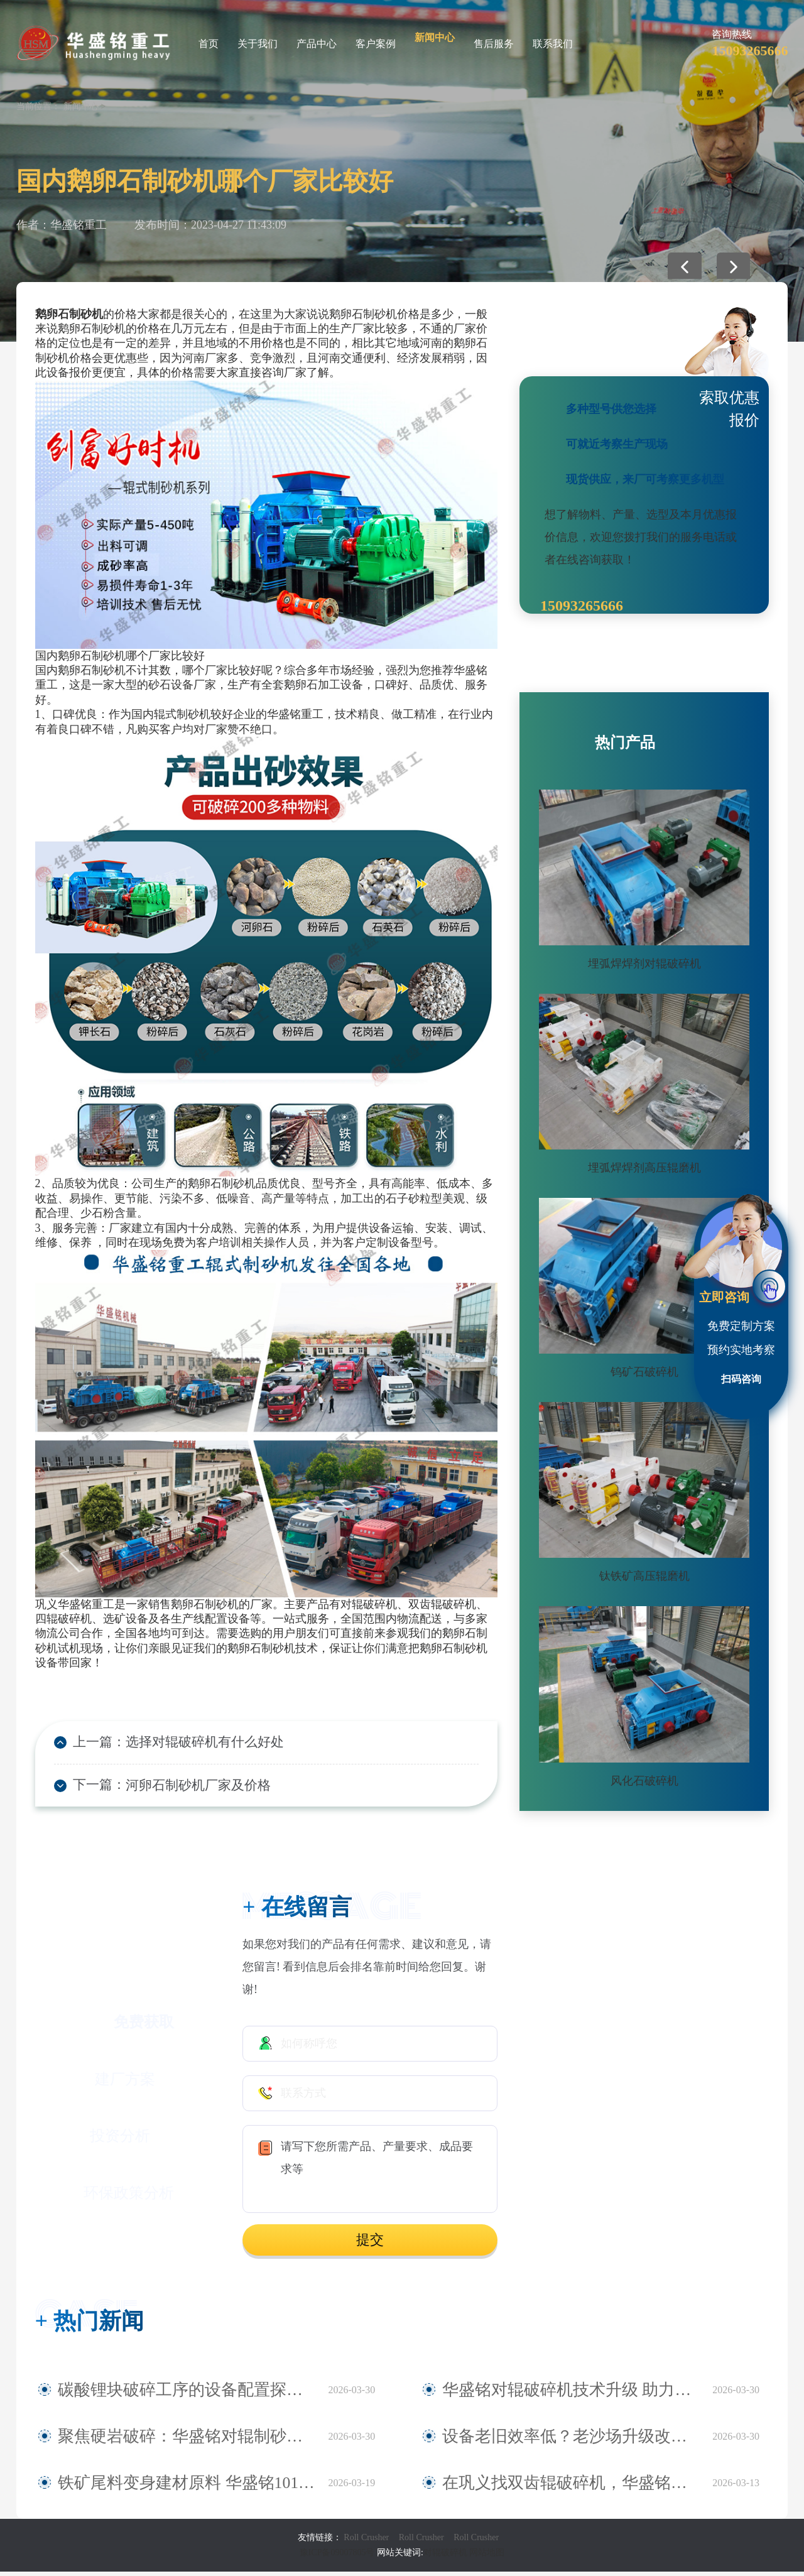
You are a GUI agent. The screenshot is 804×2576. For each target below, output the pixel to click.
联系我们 (553, 43)
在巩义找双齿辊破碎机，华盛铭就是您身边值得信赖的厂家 (571, 2487)
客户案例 (376, 43)
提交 (370, 2244)
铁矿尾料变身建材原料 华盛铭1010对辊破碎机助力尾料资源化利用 (186, 2487)
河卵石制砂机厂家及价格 (180, 1788)
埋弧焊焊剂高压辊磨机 (644, 1167)
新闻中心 (435, 37)
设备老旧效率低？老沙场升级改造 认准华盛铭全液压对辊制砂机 (571, 2441)
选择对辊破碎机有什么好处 (186, 1743)
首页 (208, 43)
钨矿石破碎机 (644, 1372)
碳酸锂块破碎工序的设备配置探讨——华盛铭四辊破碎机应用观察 (186, 2394)
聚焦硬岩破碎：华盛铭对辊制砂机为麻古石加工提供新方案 (186, 2441)
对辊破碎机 (445, 2557)
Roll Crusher (366, 2541)
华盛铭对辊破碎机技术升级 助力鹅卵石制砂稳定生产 (571, 2394)
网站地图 (486, 2557)
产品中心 (316, 43)
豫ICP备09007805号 (338, 2557)
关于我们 (257, 43)
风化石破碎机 (644, 1780)
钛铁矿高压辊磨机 (644, 1576)
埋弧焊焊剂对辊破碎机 (644, 963)
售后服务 (494, 43)
